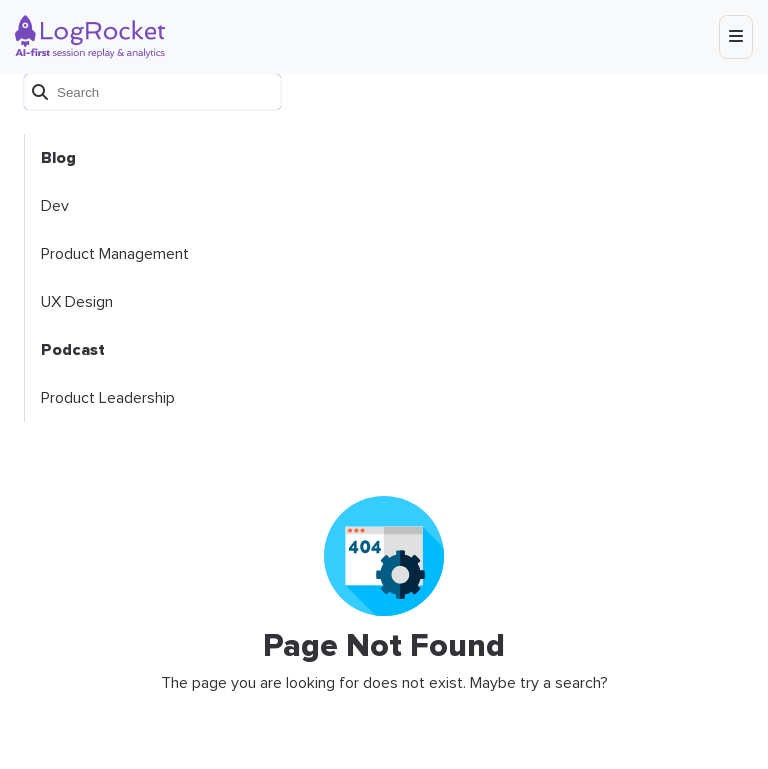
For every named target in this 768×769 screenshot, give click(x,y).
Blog (58, 158)
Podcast (73, 350)
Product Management (115, 254)
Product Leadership (108, 398)
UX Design (77, 302)
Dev (55, 206)
